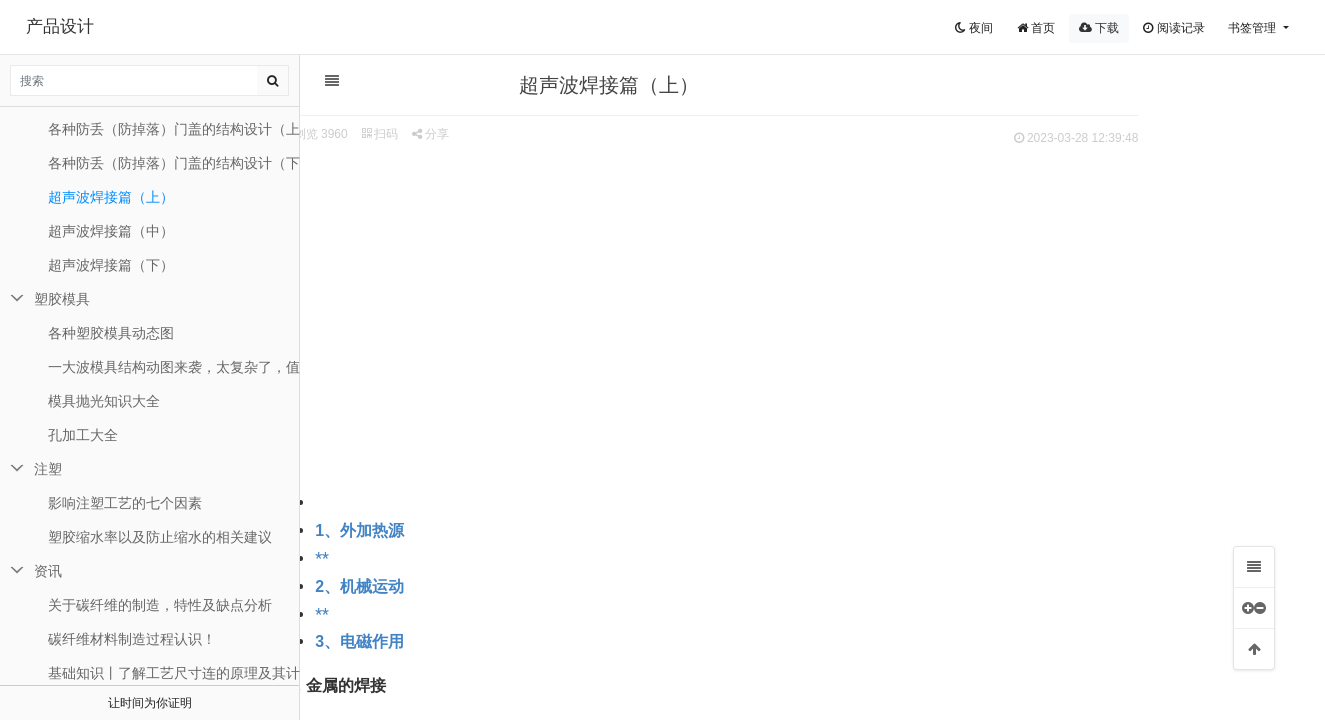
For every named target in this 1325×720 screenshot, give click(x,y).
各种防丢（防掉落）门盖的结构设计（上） (174, 129)
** (416, 558)
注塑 (48, 469)
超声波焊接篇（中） (111, 231)
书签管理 (1253, 28)
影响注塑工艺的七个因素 (125, 503)
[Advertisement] (803, 301)
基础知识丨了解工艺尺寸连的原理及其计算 (174, 673)
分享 (524, 134)
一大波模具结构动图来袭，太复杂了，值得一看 (174, 367)
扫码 (474, 134)
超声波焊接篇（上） (111, 197)
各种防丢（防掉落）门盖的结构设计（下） (174, 163)
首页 (1036, 28)
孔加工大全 (83, 435)
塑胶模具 (62, 299)
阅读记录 (1173, 28)
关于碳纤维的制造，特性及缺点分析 (160, 605)
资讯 (48, 571)
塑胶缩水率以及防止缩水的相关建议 (160, 537)
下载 (1099, 28)
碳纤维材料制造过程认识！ (132, 639)
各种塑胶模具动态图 (111, 333)
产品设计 (60, 26)
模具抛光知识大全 (104, 401)
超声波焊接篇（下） (111, 265)
